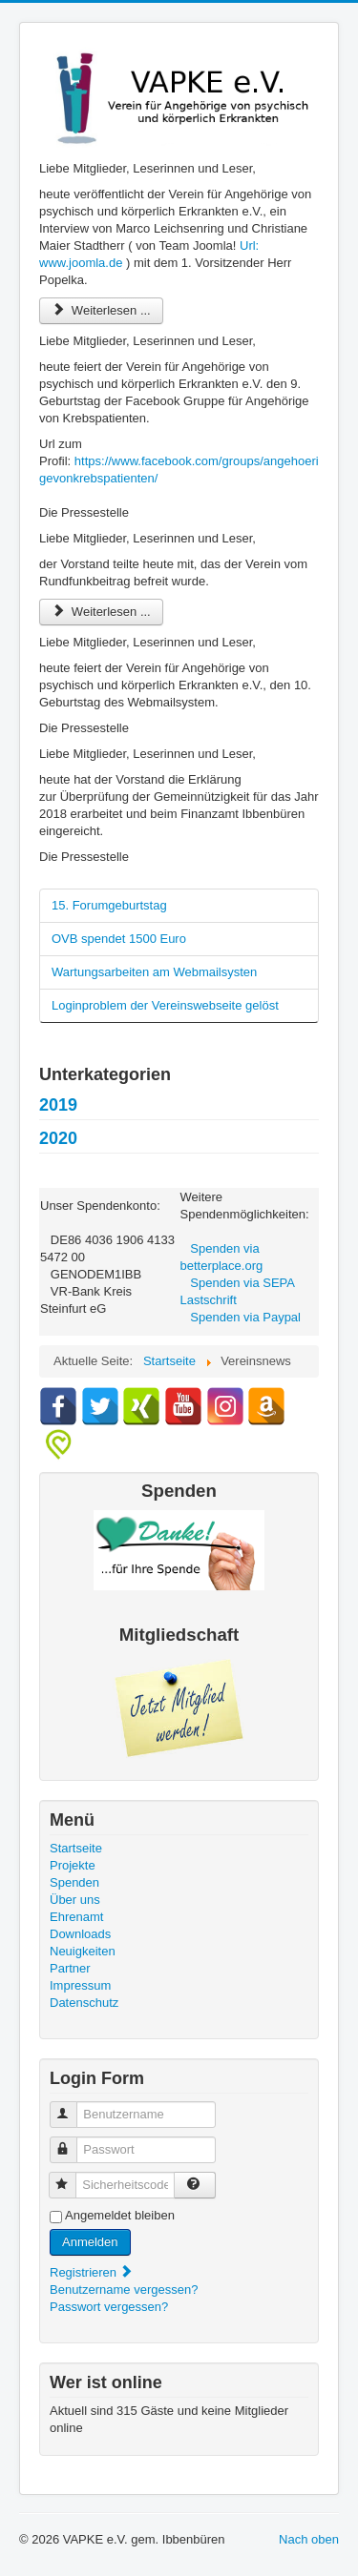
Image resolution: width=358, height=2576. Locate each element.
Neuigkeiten (83, 1951)
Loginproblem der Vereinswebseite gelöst (165, 1005)
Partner (70, 1968)
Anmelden (90, 2242)
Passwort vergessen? (109, 2307)
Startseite (76, 1848)
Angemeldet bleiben (120, 2215)
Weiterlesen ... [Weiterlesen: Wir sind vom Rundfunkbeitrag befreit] (101, 611)
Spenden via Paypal (245, 1317)
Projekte (72, 1865)
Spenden (74, 1882)
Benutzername (72, 2106)
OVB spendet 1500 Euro (119, 938)
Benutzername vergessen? (124, 2289)
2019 (58, 1104)
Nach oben (309, 2539)
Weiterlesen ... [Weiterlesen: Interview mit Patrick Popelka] (101, 310)
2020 (58, 1138)
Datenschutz (84, 2002)
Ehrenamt (76, 1917)
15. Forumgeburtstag (109, 905)
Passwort (72, 2141)
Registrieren (92, 2272)
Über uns (75, 1899)
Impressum (80, 1985)
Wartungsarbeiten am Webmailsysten (154, 972)
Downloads (80, 1934)
